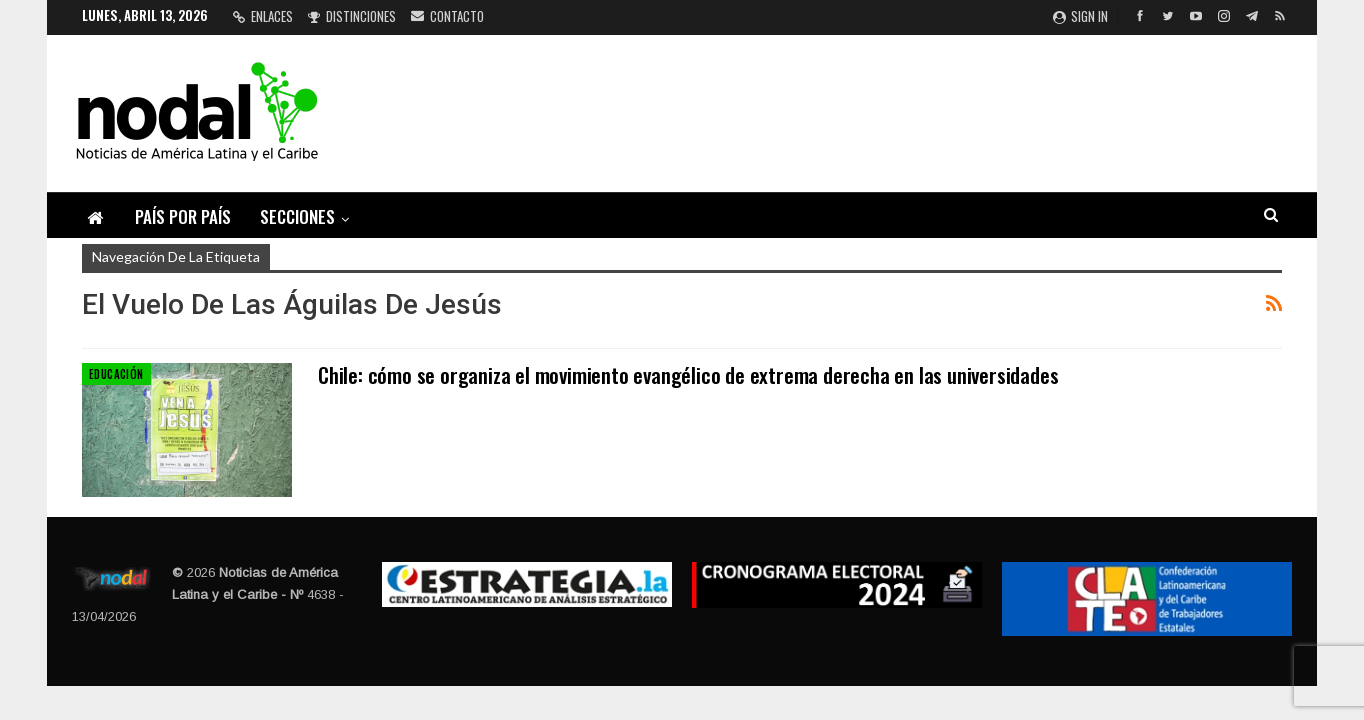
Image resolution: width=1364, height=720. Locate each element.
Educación (116, 374)
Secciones (297, 216)
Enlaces (263, 16)
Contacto (447, 16)
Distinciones (352, 16)
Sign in (1080, 16)
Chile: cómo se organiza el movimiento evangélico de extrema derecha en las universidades (688, 374)
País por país (183, 216)
